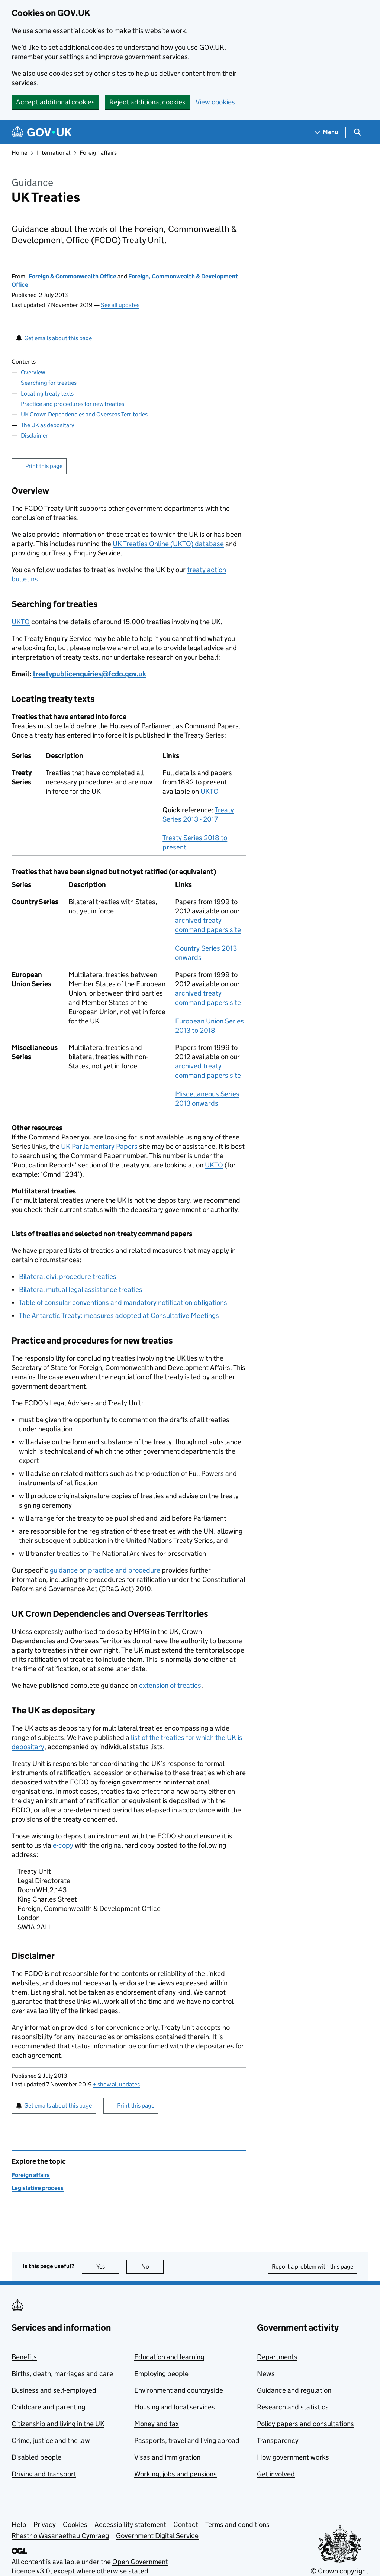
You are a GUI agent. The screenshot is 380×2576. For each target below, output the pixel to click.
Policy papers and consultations (305, 2423)
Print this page (43, 466)
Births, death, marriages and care (62, 2373)
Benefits (24, 2357)
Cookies (75, 2524)
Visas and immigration (167, 2457)
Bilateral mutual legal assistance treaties (80, 1289)
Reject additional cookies (147, 102)
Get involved (276, 2474)
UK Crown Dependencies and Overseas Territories (84, 414)
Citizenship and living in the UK (58, 2423)
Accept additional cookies (55, 102)
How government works (293, 2457)
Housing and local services (174, 2407)
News (266, 2373)
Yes (107, 2266)
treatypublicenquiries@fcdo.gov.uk (89, 674)
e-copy (63, 1845)
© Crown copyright (339, 2571)
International (53, 152)
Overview (33, 372)
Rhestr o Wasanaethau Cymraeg (60, 2535)
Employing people (161, 2373)
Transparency (278, 2440)
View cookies (215, 102)
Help (19, 2524)
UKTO (21, 622)
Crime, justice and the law (51, 2440)
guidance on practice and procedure (105, 1570)
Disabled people (36, 2457)
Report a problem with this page (312, 2266)
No (152, 2266)
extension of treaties (170, 1685)
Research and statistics (293, 2407)
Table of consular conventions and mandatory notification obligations (123, 1302)
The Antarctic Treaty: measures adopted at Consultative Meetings (119, 1315)
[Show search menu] (357, 132)
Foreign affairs (98, 152)
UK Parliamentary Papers (99, 1146)
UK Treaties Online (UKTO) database (168, 543)
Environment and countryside (178, 2390)
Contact (185, 2524)
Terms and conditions (237, 2524)
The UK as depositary (47, 425)
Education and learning (169, 2357)
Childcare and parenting (48, 2407)
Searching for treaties (49, 382)
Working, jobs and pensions (175, 2474)
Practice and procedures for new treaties (72, 403)
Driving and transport (44, 2474)
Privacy (44, 2524)
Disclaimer (34, 435)
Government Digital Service (157, 2535)
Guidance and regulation (294, 2390)
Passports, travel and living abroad (186, 2440)
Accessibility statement (130, 2524)
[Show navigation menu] (326, 132)
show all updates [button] (116, 2084)
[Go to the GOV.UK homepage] (42, 132)
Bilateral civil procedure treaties (67, 1276)
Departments (277, 2357)
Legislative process (38, 2188)
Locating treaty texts (47, 393)
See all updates (120, 305)
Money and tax (156, 2423)
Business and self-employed (54, 2390)
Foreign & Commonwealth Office (72, 276)
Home (19, 152)
